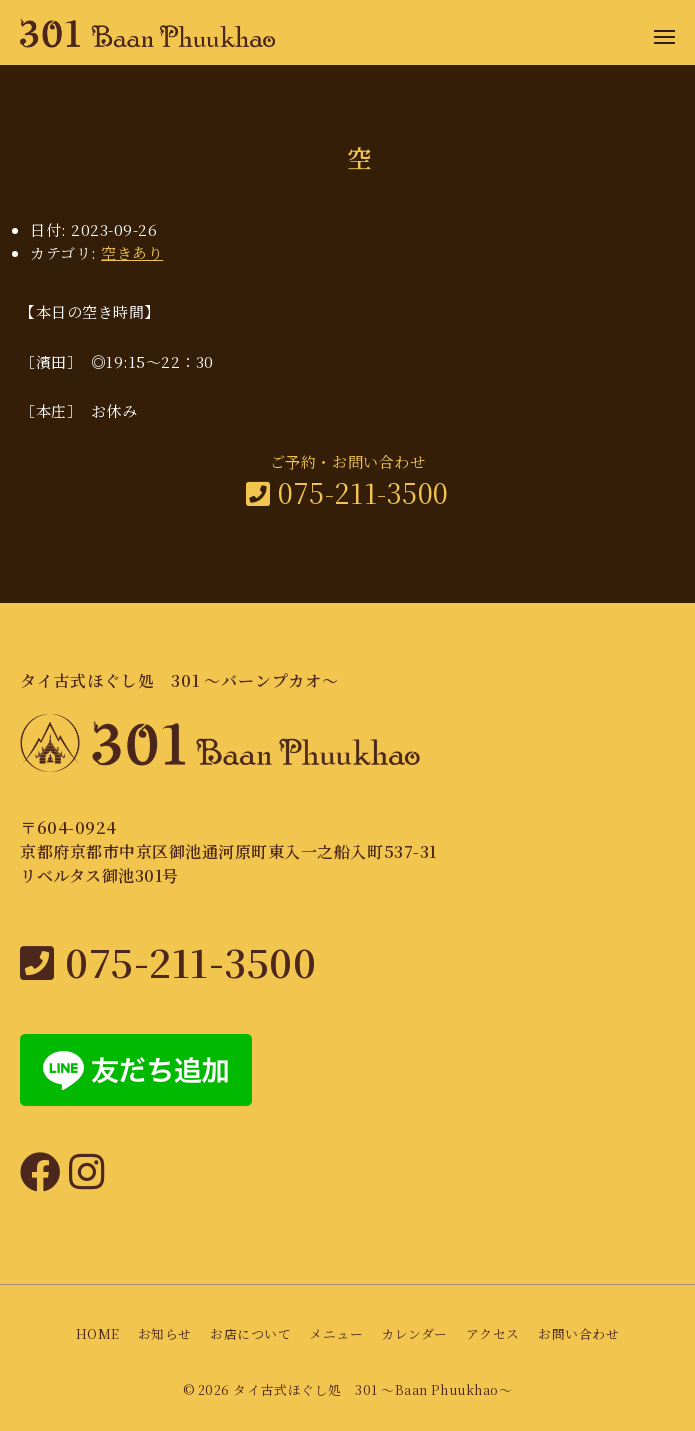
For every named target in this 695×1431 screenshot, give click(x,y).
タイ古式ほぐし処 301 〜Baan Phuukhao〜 (372, 1389)
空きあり (132, 252)
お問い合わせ (578, 1333)
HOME (98, 1333)
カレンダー (414, 1333)
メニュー (336, 1333)
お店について (250, 1333)
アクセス (493, 1333)
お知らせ (165, 1333)
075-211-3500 (347, 492)
